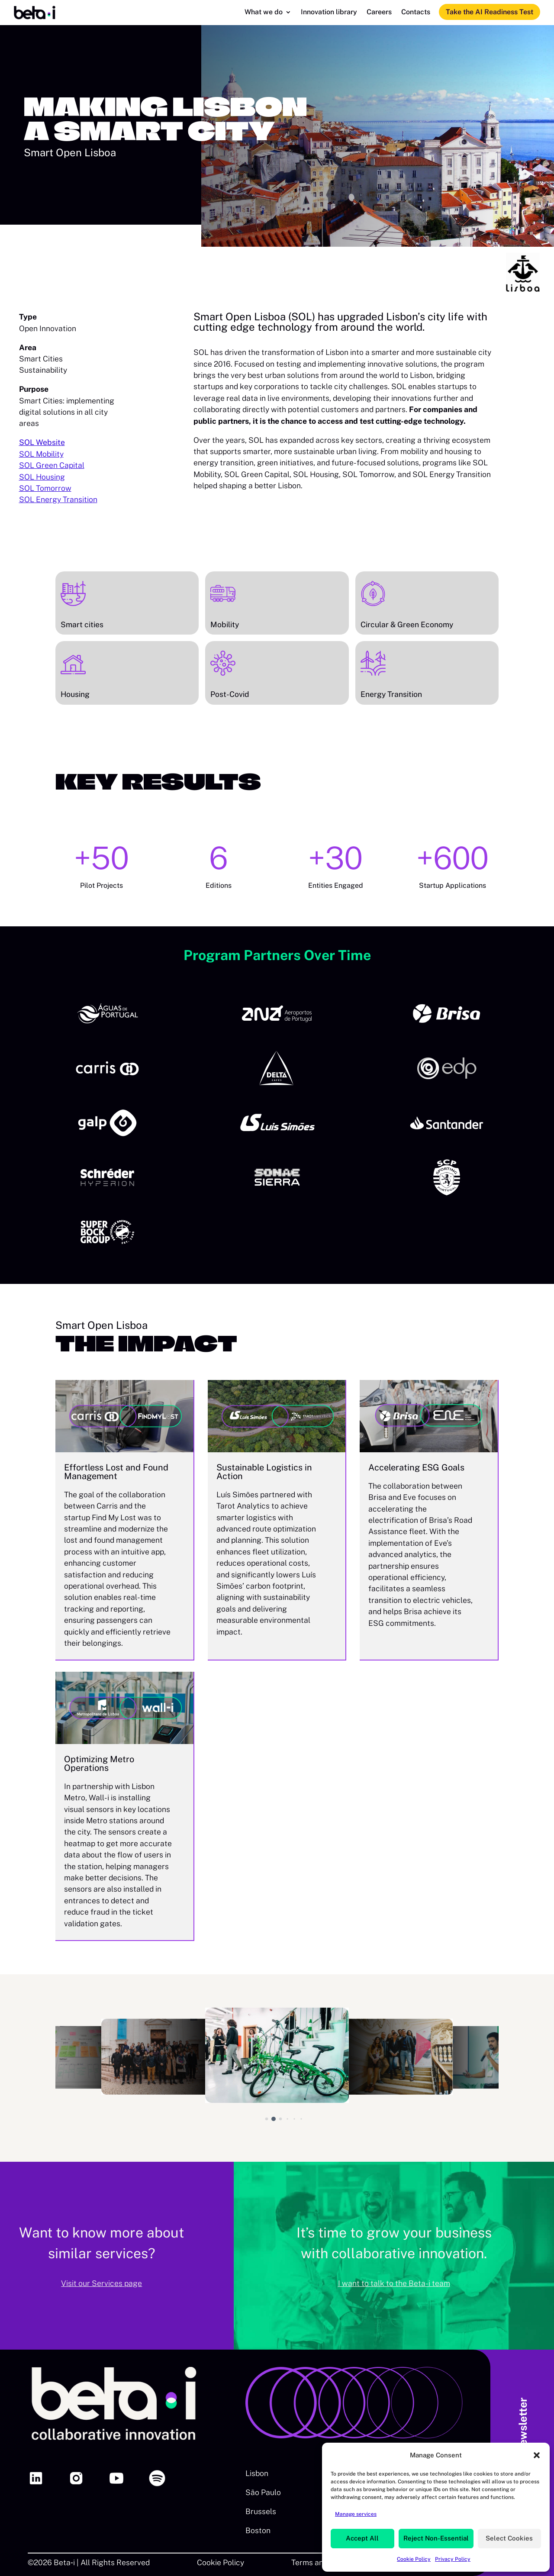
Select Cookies (509, 2538)
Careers (379, 12)
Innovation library (329, 12)
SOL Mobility (41, 453)
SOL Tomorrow (45, 488)
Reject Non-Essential (436, 2538)
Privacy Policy (452, 2559)
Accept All (362, 2538)
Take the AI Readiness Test (489, 12)
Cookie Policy (414, 2559)
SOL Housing (42, 476)
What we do (264, 12)
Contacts (415, 12)
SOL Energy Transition (58, 499)
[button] (536, 2455)
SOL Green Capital (51, 465)
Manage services (356, 2514)
